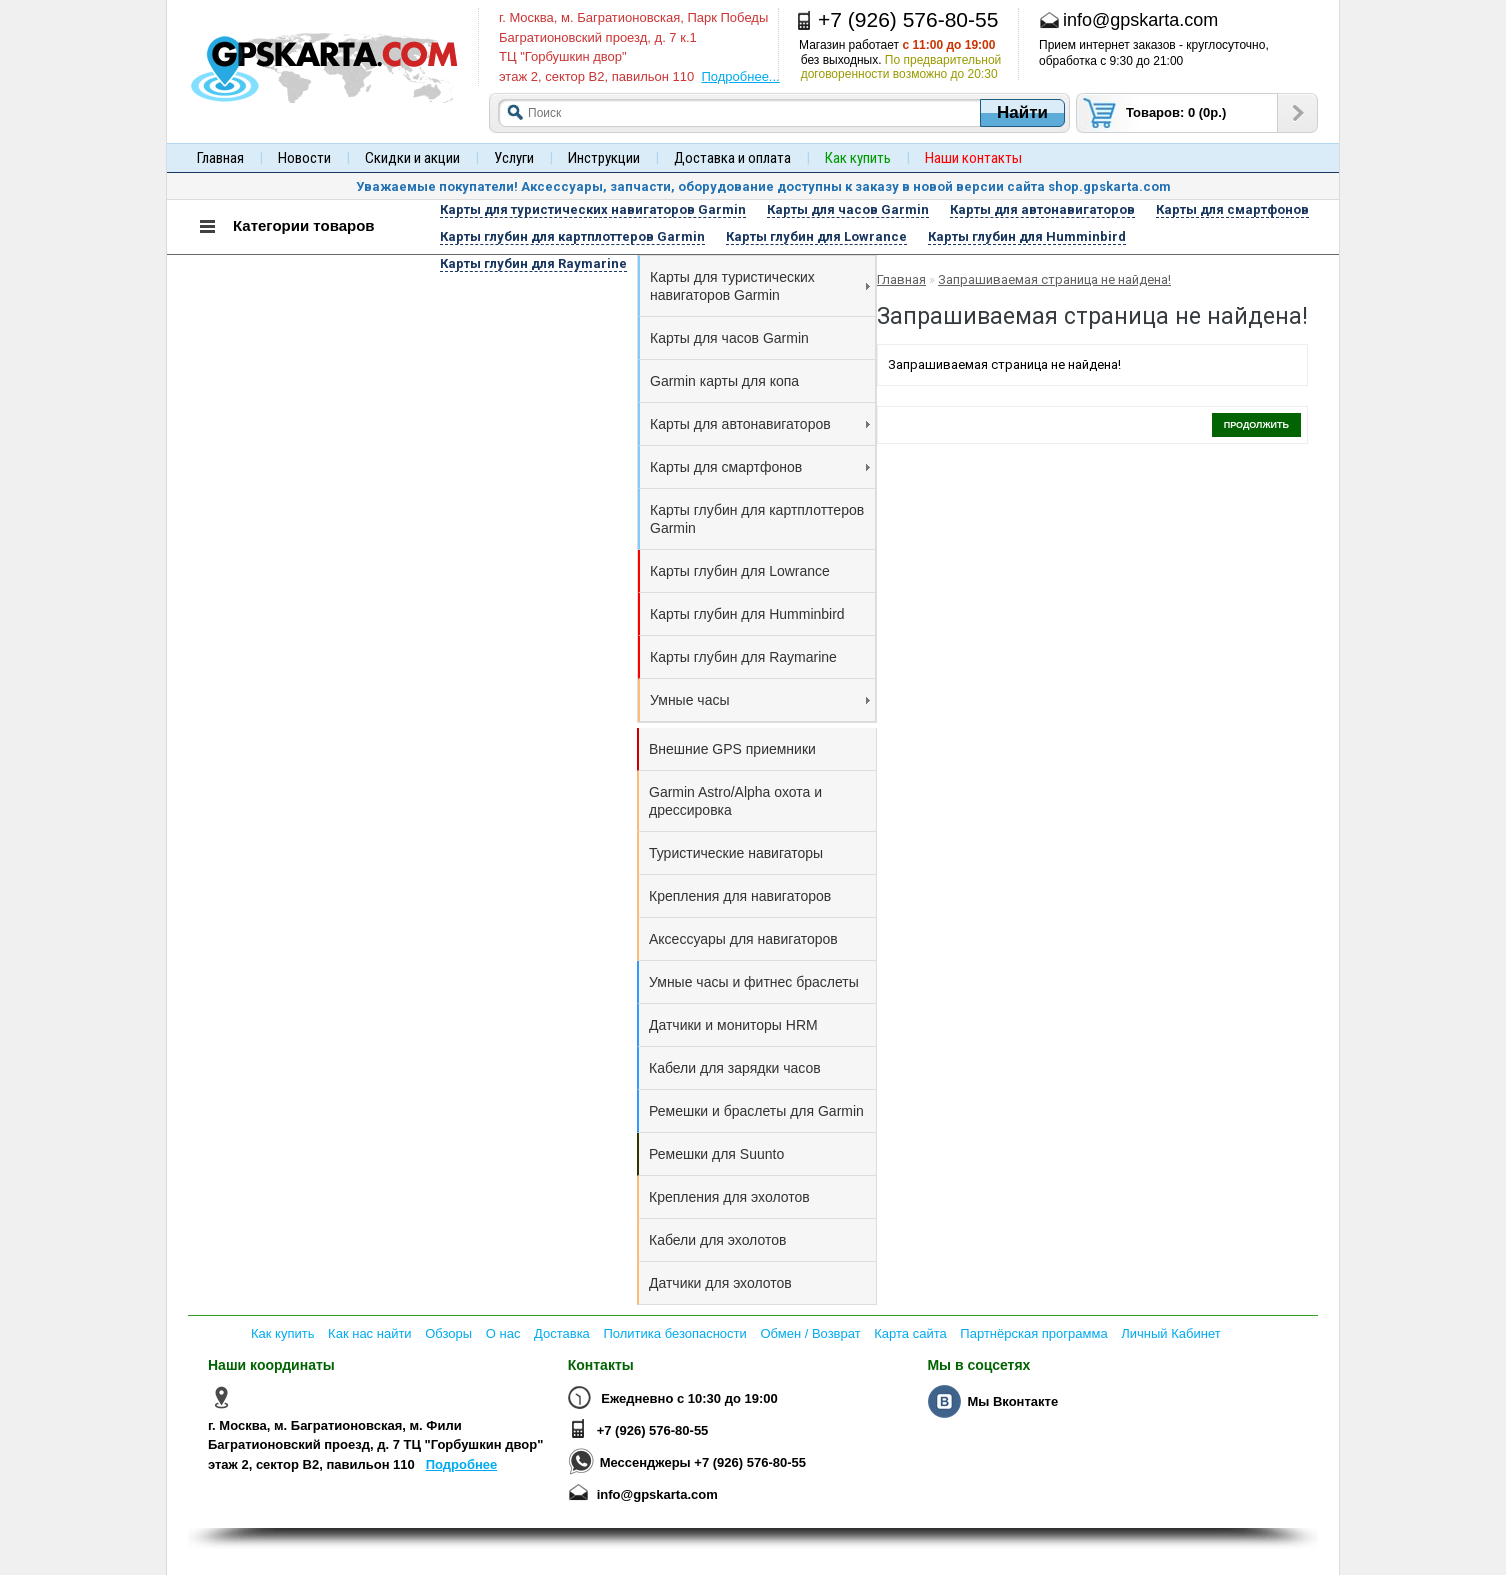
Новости (304, 158)
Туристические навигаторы (736, 853)
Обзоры (448, 1333)
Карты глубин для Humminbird (747, 614)
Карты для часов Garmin (729, 338)
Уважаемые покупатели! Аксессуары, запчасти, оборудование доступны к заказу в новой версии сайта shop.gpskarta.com (763, 186)
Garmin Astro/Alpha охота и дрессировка (735, 801)
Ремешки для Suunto (716, 1154)
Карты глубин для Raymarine (743, 657)
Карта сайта (910, 1333)
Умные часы (760, 700)
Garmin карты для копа (724, 381)
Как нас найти (370, 1333)
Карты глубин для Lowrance (740, 571)
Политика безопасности (674, 1333)
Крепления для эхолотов (729, 1197)
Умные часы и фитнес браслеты (754, 982)
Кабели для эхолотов (717, 1240)
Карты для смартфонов (760, 467)
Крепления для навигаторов (740, 896)
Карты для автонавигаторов (760, 424)
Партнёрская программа (1033, 1333)
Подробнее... (740, 76)
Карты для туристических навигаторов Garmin (760, 286)
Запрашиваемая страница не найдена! (1054, 279)
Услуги (514, 158)
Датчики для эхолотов (720, 1283)
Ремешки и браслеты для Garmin (756, 1111)
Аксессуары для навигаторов (743, 939)
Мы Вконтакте (1012, 1401)
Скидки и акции (412, 158)
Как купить (282, 1333)
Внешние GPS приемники (732, 749)
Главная (220, 158)
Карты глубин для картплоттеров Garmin (757, 519)
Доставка (562, 1333)
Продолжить (1256, 425)
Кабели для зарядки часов (735, 1068)
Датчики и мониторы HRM (733, 1025)
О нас (503, 1333)
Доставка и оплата (732, 158)
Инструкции (604, 158)
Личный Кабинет (1170, 1333)
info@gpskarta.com (657, 1494)
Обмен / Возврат (810, 1333)
